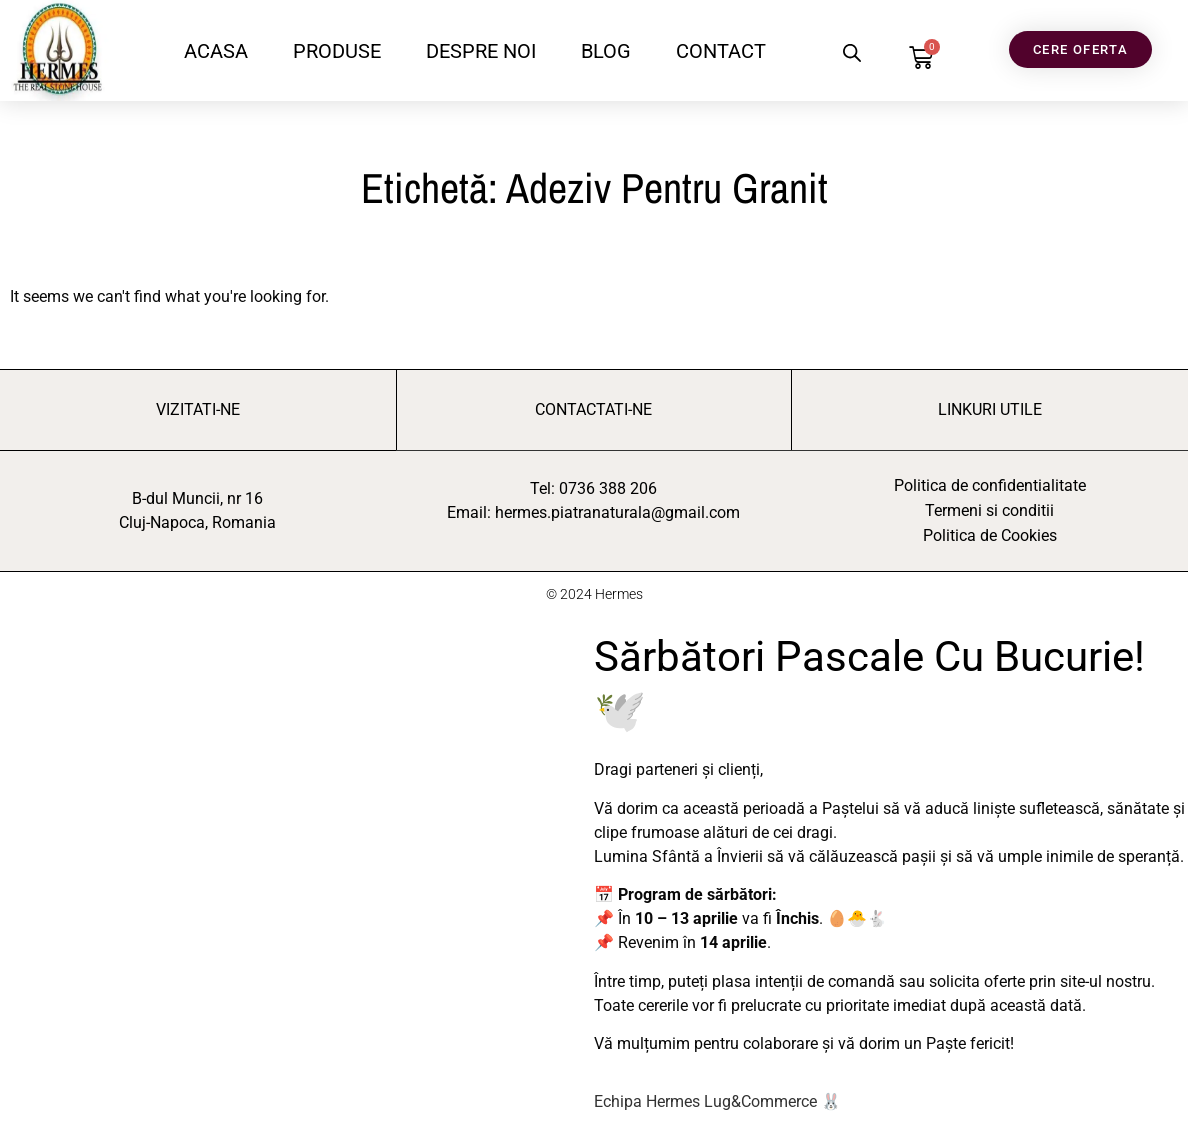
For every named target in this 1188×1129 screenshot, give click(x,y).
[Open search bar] (852, 53)
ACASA (216, 51)
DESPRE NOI (481, 51)
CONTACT (721, 51)
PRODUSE (337, 51)
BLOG (606, 51)
